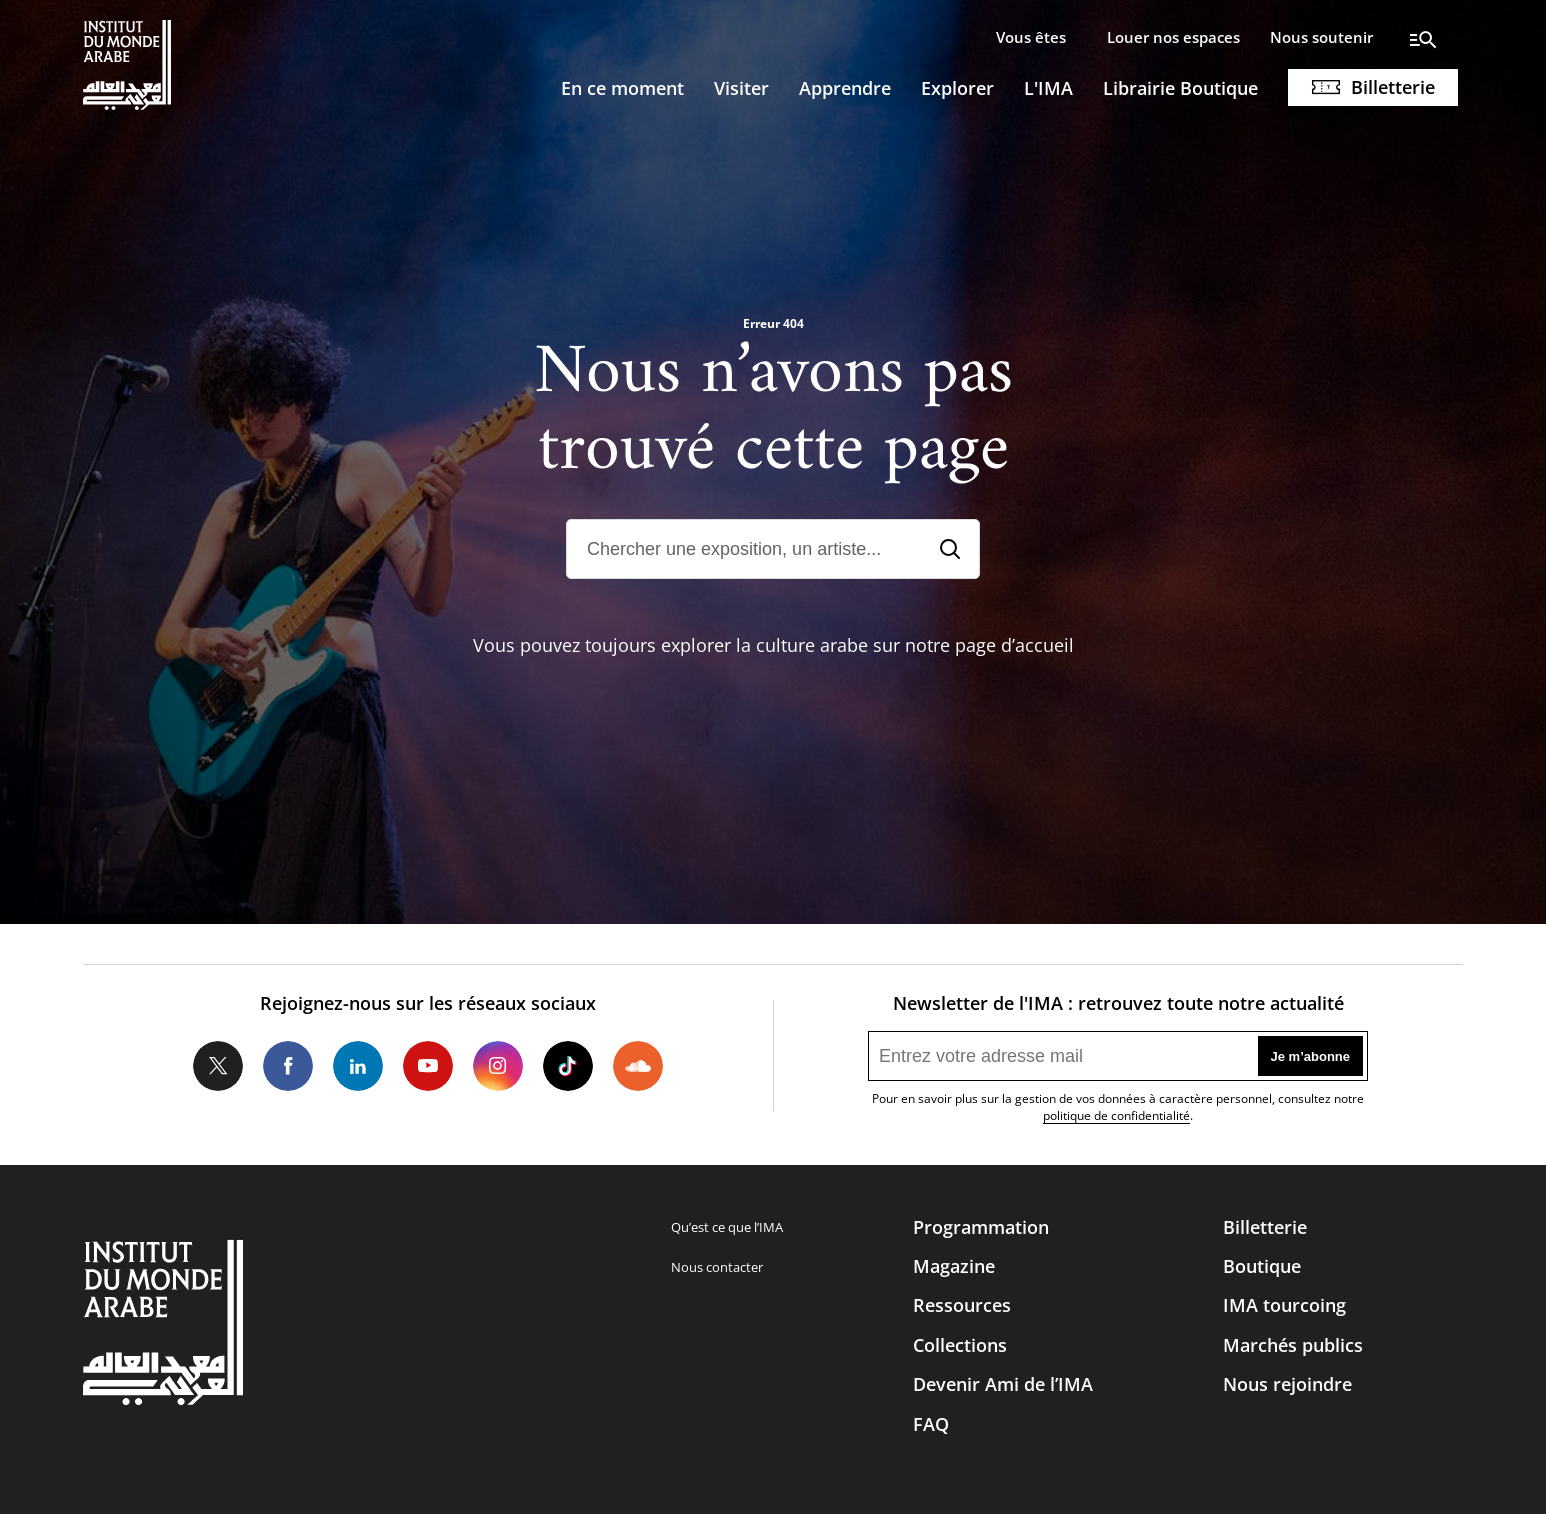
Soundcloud (638, 1066)
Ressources (962, 1305)
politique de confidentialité (1116, 1115)
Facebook (288, 1066)
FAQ (931, 1424)
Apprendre (845, 88)
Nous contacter (717, 1267)
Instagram (498, 1066)
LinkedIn (358, 1066)
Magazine (954, 1266)
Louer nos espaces (1173, 37)
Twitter (218, 1066)
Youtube (428, 1066)
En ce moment (622, 88)
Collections (960, 1345)
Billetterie (1393, 87)
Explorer (957, 88)
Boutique (1262, 1266)
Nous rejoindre (1287, 1384)
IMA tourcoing (1284, 1305)
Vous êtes (1031, 37)
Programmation (981, 1227)
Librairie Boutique (1180, 88)
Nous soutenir (1321, 37)
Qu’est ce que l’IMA (727, 1227)
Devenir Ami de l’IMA (1003, 1384)
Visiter (741, 88)
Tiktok (568, 1066)
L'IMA (1048, 88)
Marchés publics (1293, 1345)
